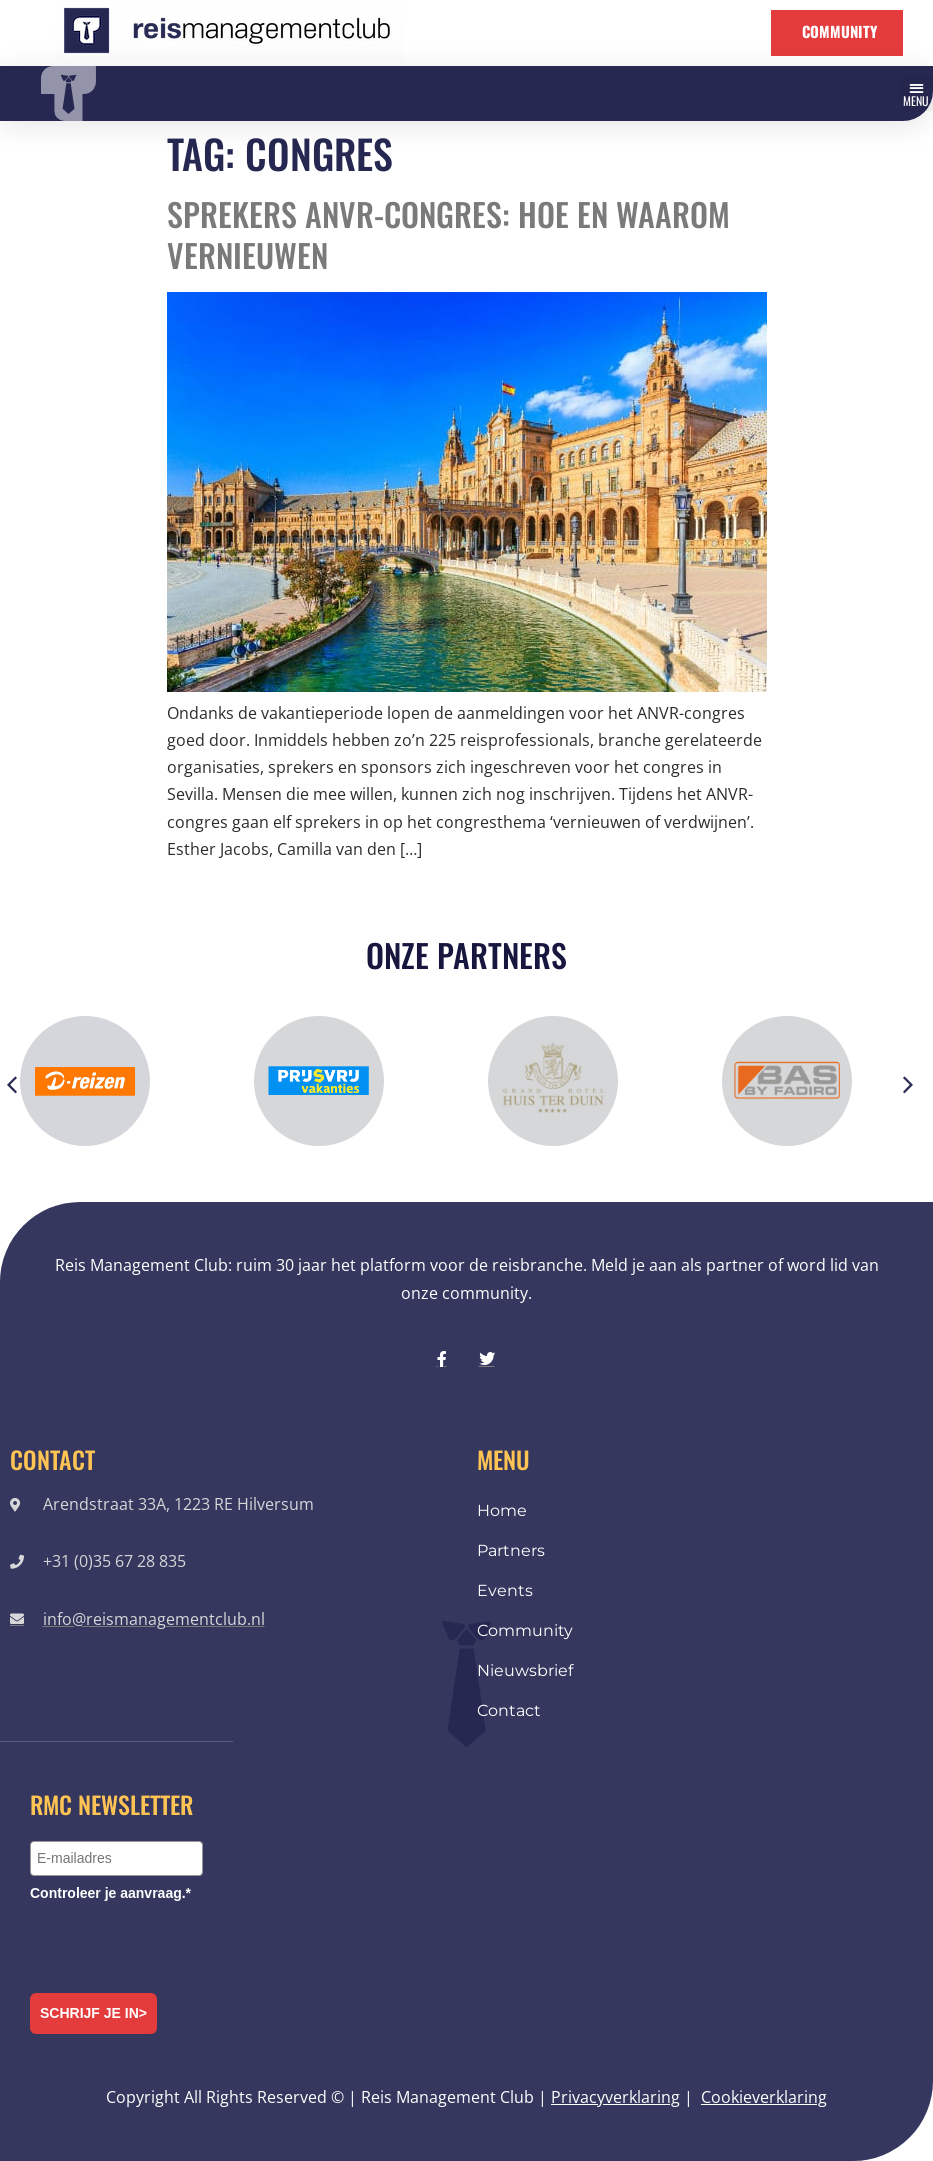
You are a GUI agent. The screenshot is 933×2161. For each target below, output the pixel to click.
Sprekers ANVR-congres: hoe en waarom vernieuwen (448, 234)
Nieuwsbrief (525, 1670)
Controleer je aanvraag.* (110, 1893)
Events (505, 1590)
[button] (917, 93)
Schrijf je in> (93, 2013)
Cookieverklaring (764, 2097)
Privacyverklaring (615, 2097)
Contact (509, 1710)
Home (502, 1510)
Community (525, 1630)
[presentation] (182, 1944)
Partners (511, 1550)
